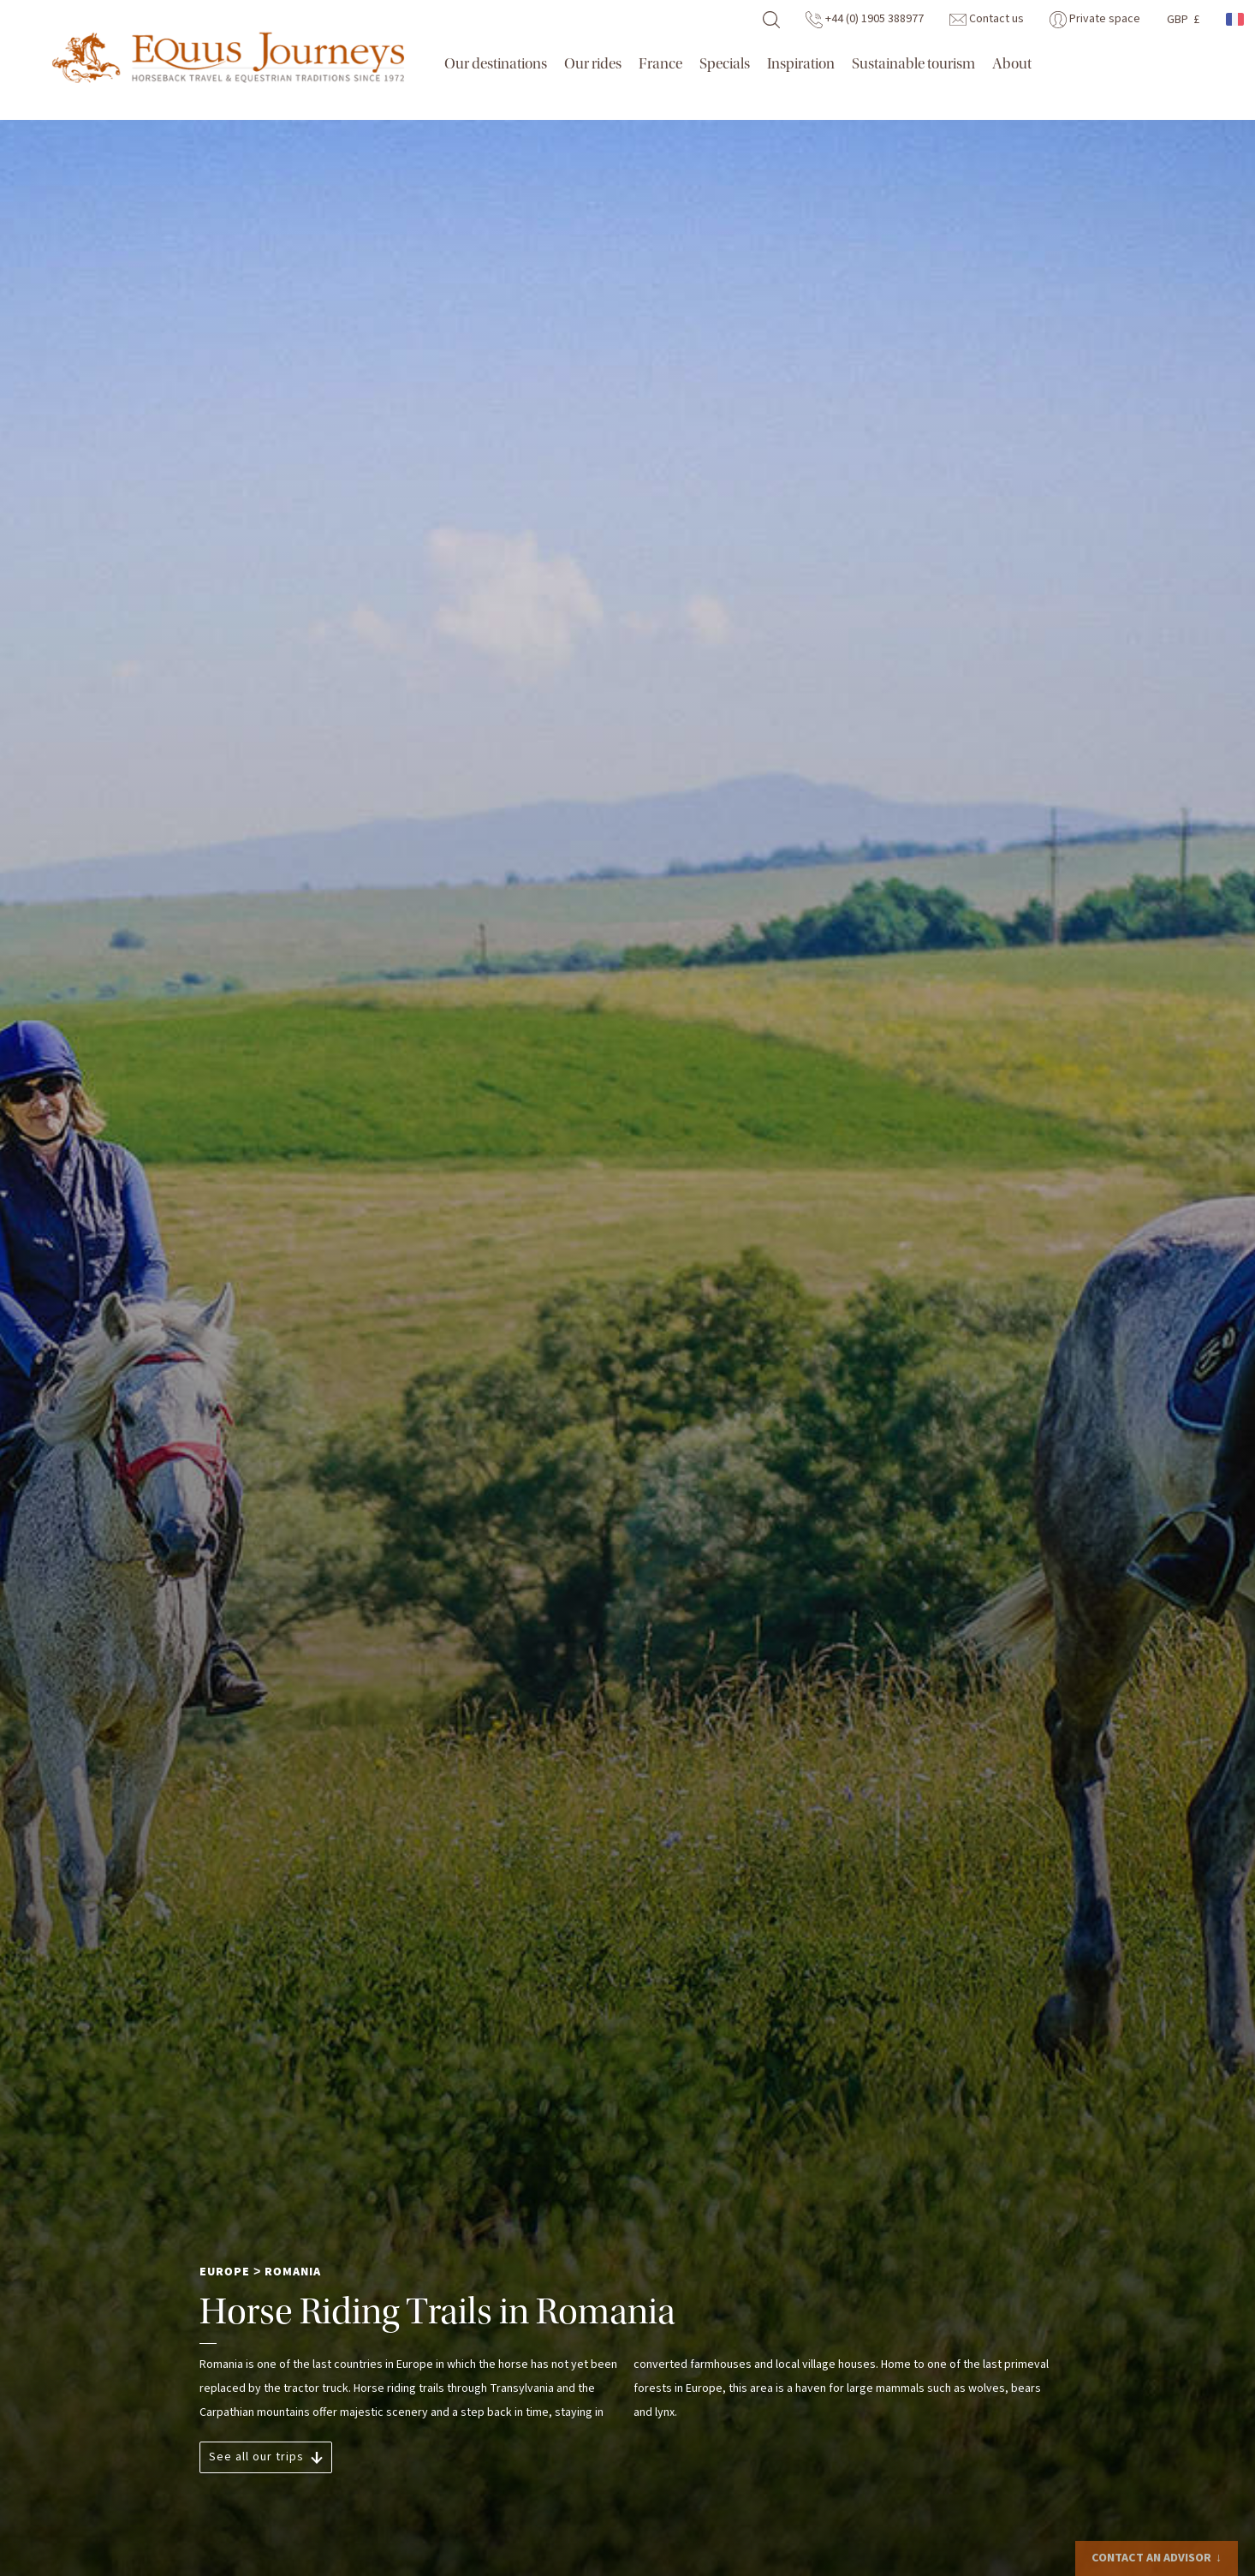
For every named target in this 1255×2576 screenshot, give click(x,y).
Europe (224, 2272)
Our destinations (495, 64)
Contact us (986, 18)
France (660, 64)
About (1012, 64)
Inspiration (801, 64)
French (1236, 19)
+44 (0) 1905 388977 (865, 18)
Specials (724, 64)
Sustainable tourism (913, 64)
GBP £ (1183, 19)
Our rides (593, 64)
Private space (1095, 18)
